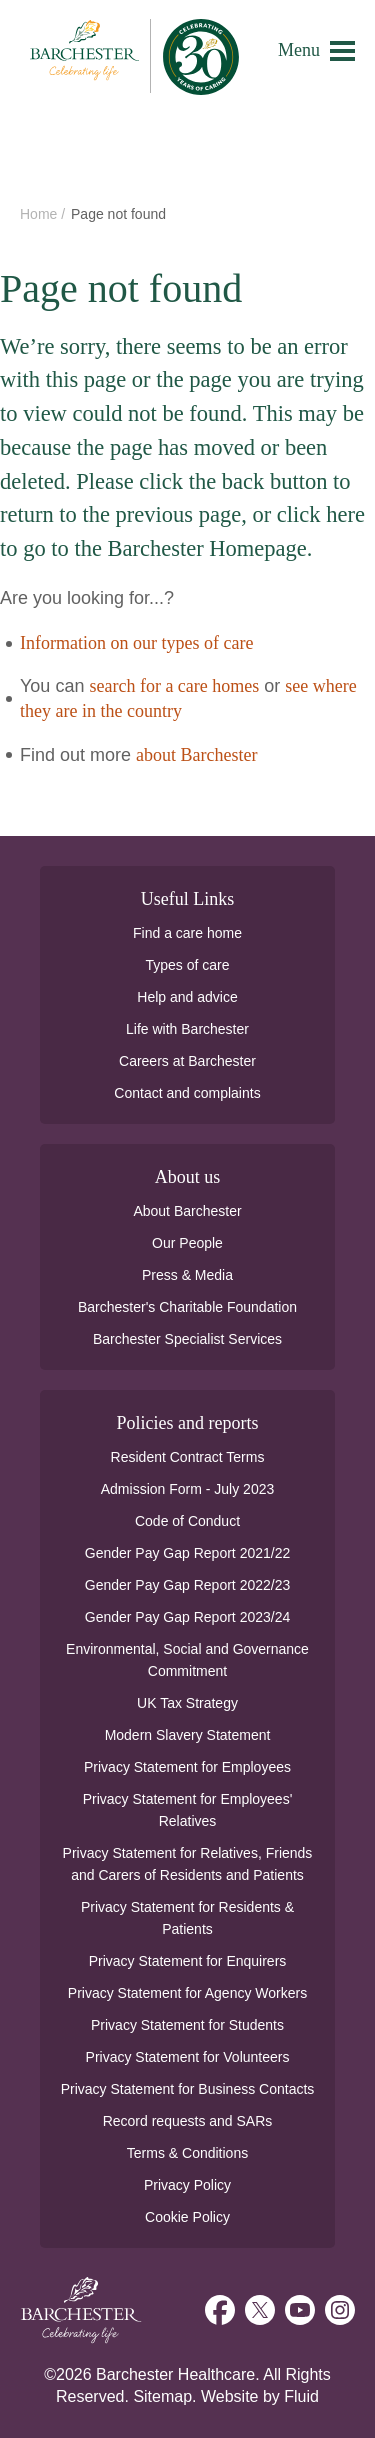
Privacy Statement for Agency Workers (187, 1993)
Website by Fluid (260, 2396)
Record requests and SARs (188, 2121)
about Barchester (196, 755)
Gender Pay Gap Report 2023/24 (187, 1617)
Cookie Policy (187, 2217)
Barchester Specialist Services (187, 1339)
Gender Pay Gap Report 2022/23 (187, 1585)
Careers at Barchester (187, 1061)
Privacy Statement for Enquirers (188, 1961)
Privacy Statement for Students (187, 2025)
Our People (187, 1243)
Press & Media (187, 1275)
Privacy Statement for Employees (187, 1767)
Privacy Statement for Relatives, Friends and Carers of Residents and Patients (188, 1864)
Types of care (187, 965)
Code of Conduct (187, 1521)
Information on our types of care (136, 643)
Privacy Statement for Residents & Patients (187, 1918)
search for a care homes (174, 686)
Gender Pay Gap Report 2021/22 (187, 1553)
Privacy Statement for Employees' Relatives (188, 1810)
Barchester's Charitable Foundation (187, 1307)
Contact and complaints (187, 1093)
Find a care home (187, 933)
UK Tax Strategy (187, 1703)
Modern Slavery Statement (188, 1735)
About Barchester (187, 1211)
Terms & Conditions (187, 2153)
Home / (44, 214)
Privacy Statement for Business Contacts (188, 2089)
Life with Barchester (187, 1029)
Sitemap (162, 2396)
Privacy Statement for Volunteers (188, 2057)
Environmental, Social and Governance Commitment (187, 1660)
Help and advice (187, 997)
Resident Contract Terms (188, 1457)
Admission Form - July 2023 (188, 1489)
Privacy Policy (187, 2185)
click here (321, 514)
